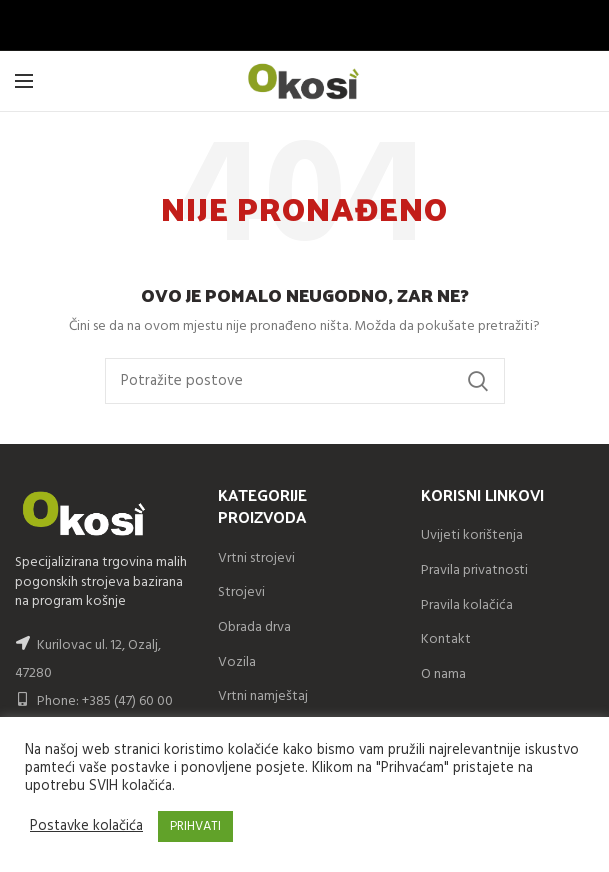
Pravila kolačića (467, 605)
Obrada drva (254, 627)
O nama (443, 674)
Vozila (237, 662)
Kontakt (446, 639)
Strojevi (241, 592)
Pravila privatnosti (474, 570)
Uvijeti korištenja (472, 535)
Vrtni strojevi (256, 558)
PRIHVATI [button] (195, 826)
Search (478, 381)
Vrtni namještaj (263, 696)
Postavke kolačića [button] (86, 827)
